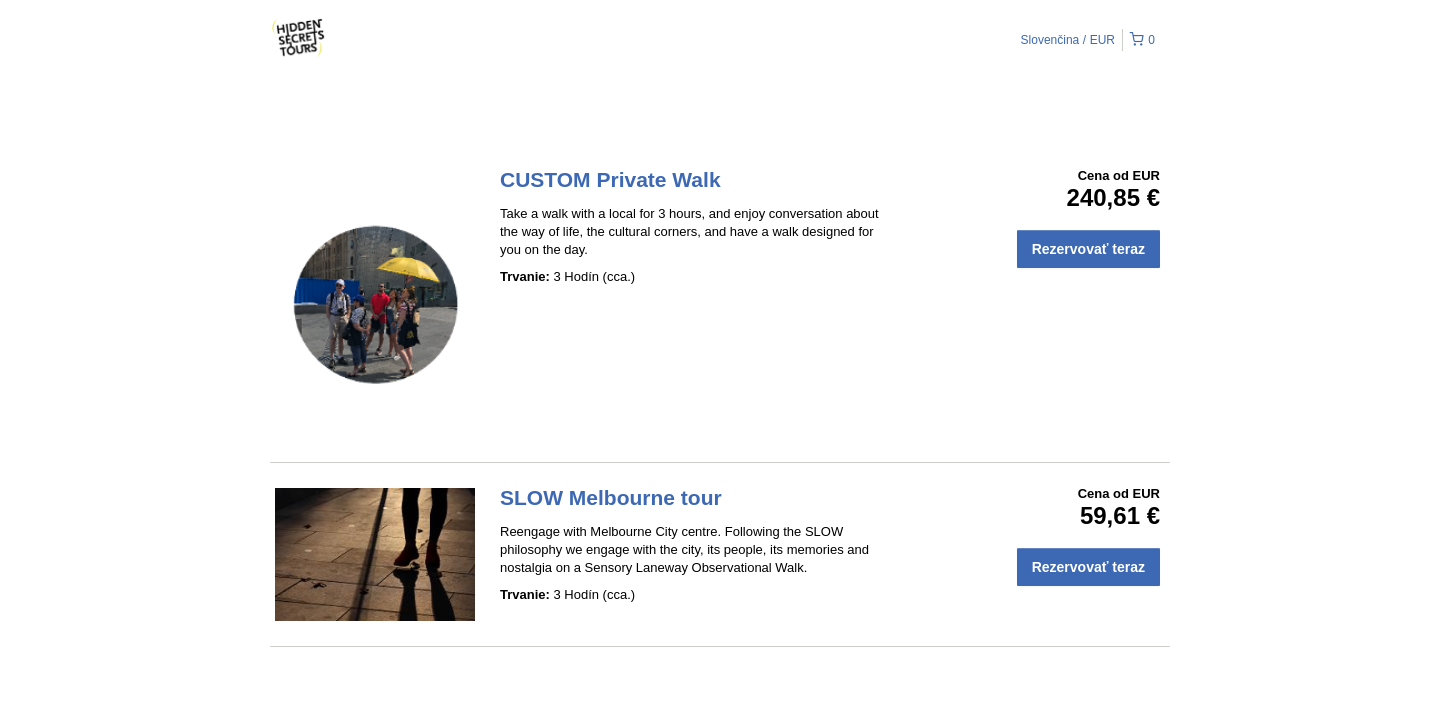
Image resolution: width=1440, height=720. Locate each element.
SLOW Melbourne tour (611, 497)
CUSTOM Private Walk (610, 179)
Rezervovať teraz (1088, 249)
